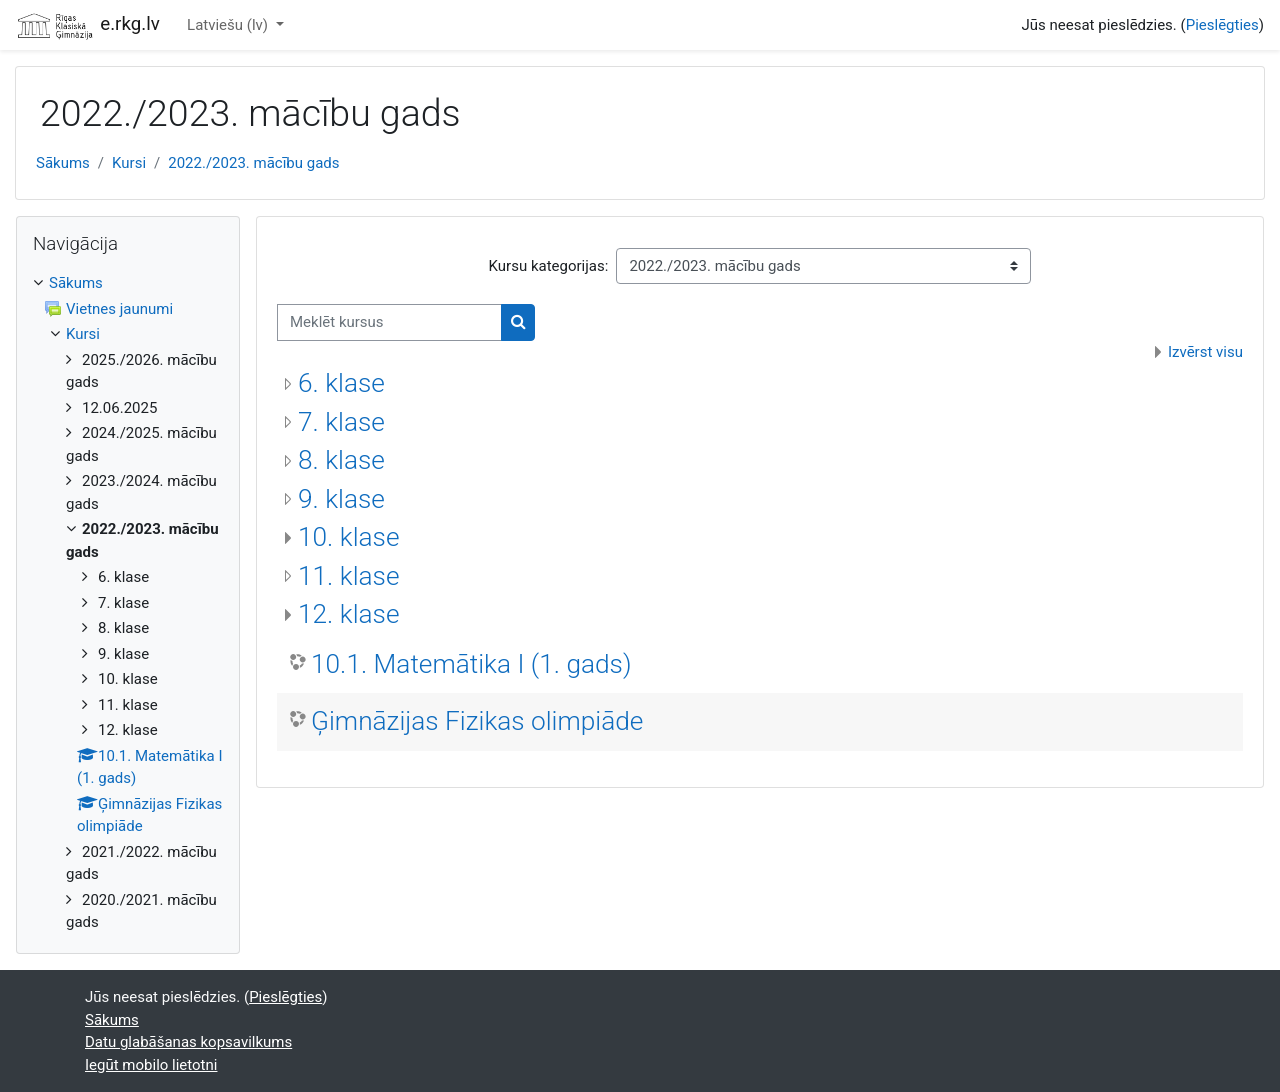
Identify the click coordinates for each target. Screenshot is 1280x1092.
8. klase (341, 460)
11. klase (348, 576)
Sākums (63, 163)
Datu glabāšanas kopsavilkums (188, 1042)
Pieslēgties (1222, 25)
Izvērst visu (1205, 352)
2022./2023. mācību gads (253, 163)
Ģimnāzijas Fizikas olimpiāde (477, 721)
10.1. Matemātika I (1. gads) (471, 664)
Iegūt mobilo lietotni (151, 1065)
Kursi (129, 163)
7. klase (341, 422)
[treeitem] (128, 603)
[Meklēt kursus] (389, 322)
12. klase (348, 614)
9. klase (341, 499)
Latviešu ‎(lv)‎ (229, 25)
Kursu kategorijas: (549, 266)
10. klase (348, 537)
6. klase (341, 383)
